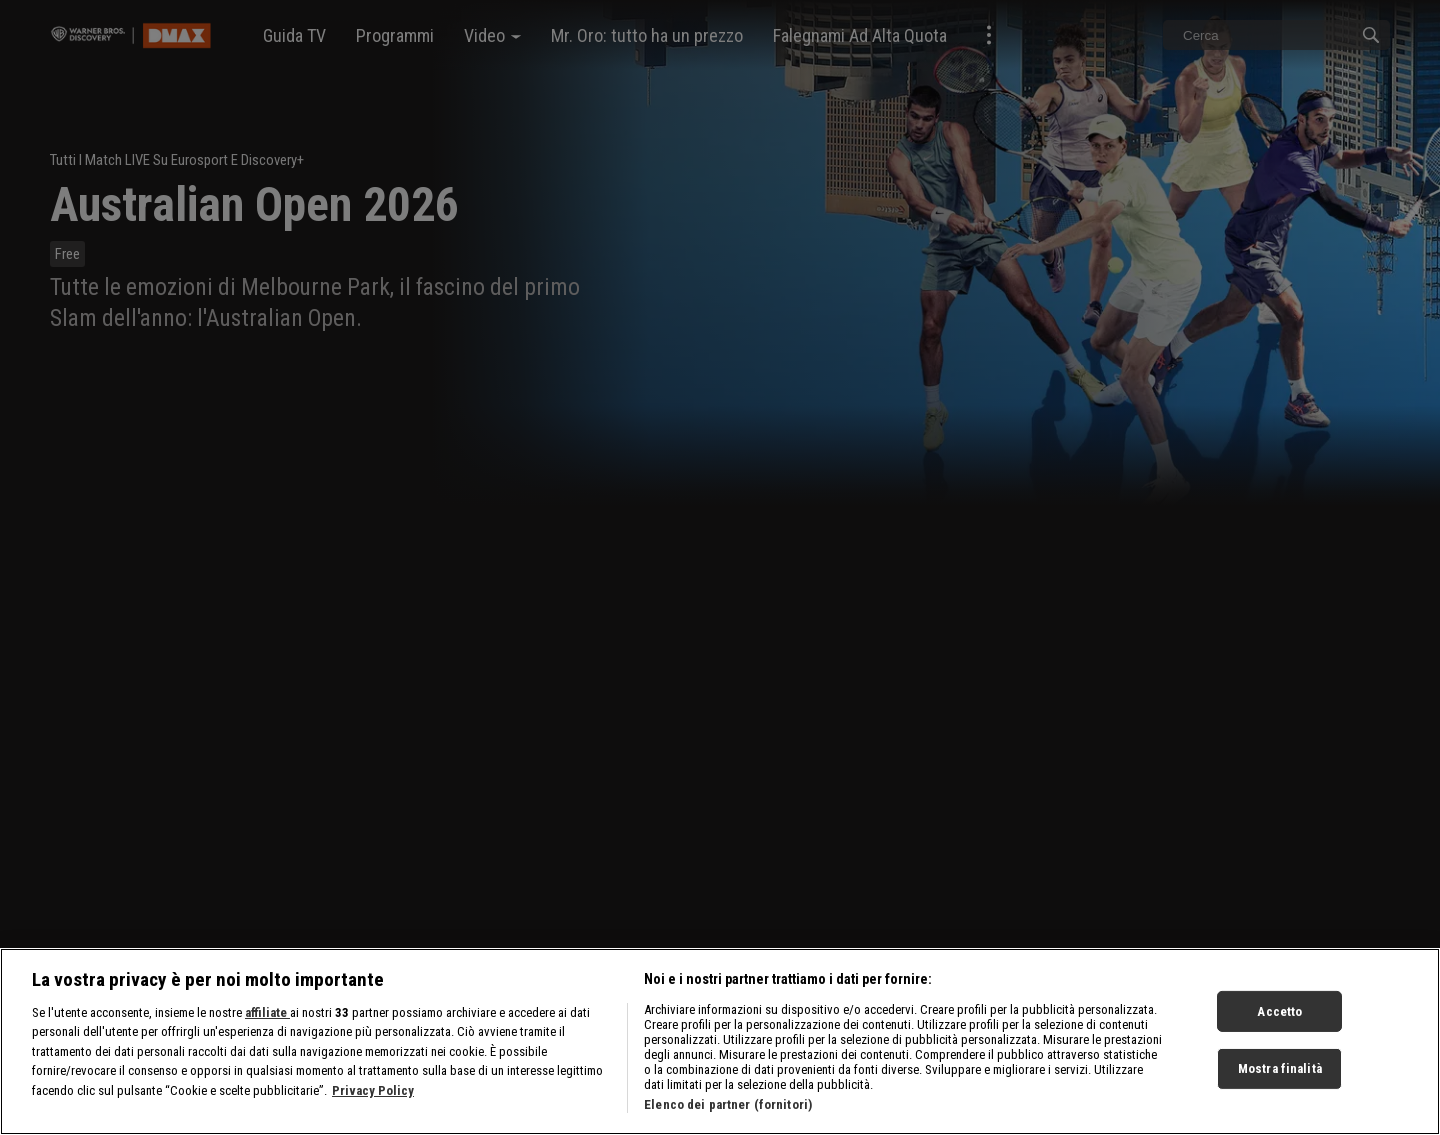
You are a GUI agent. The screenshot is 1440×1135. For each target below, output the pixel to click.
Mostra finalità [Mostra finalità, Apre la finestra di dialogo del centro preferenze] (1280, 1089)
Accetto (1279, 1032)
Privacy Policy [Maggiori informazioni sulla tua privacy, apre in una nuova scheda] (373, 1111)
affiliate (267, 1033)
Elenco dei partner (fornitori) (728, 1125)
